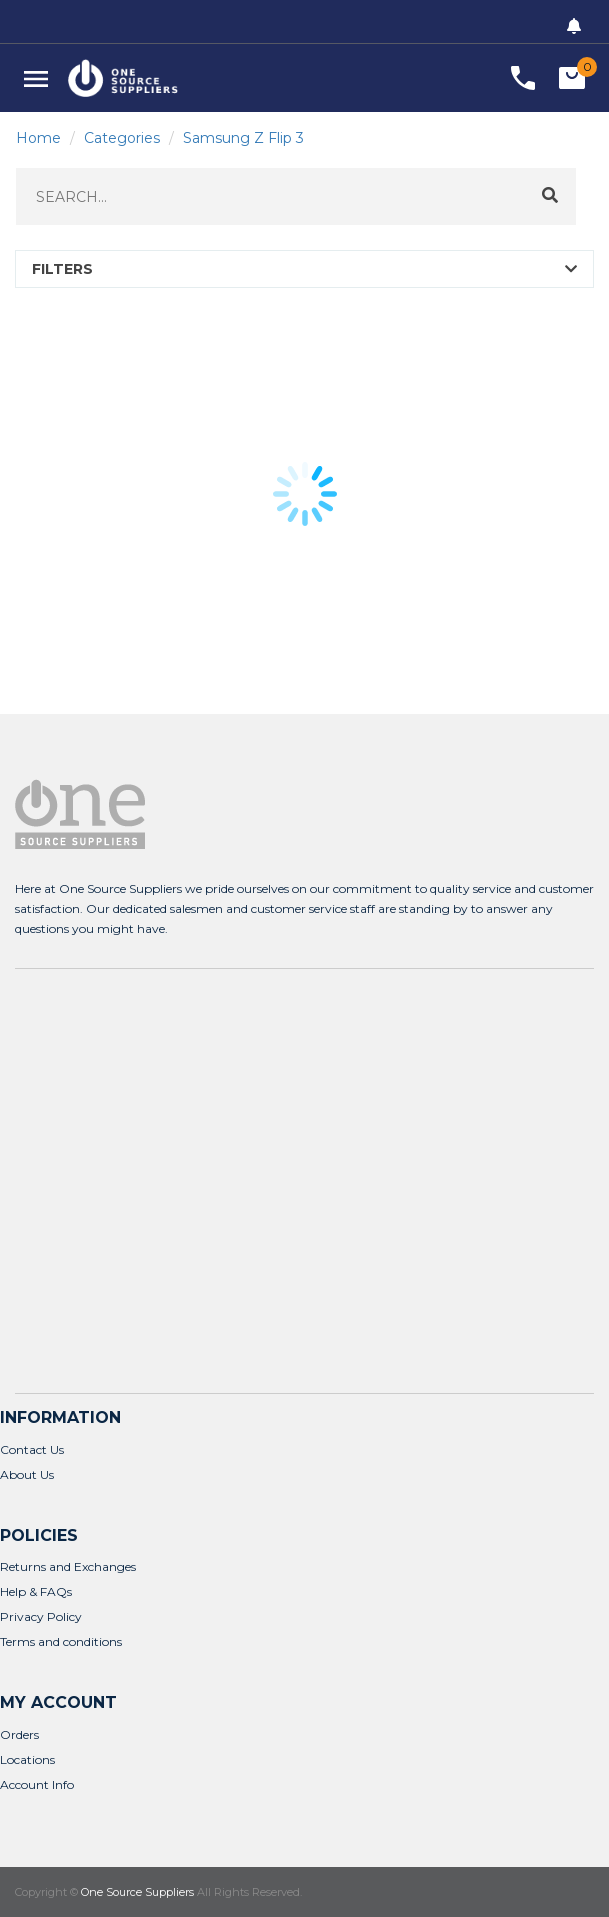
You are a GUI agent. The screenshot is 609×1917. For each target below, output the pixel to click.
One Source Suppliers (137, 1892)
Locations (27, 1759)
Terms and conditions (61, 1641)
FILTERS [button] (62, 269)
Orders (19, 1734)
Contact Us (32, 1449)
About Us (27, 1474)
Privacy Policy (41, 1616)
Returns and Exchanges (68, 1566)
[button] (36, 78)
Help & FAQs (36, 1591)
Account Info (37, 1784)
